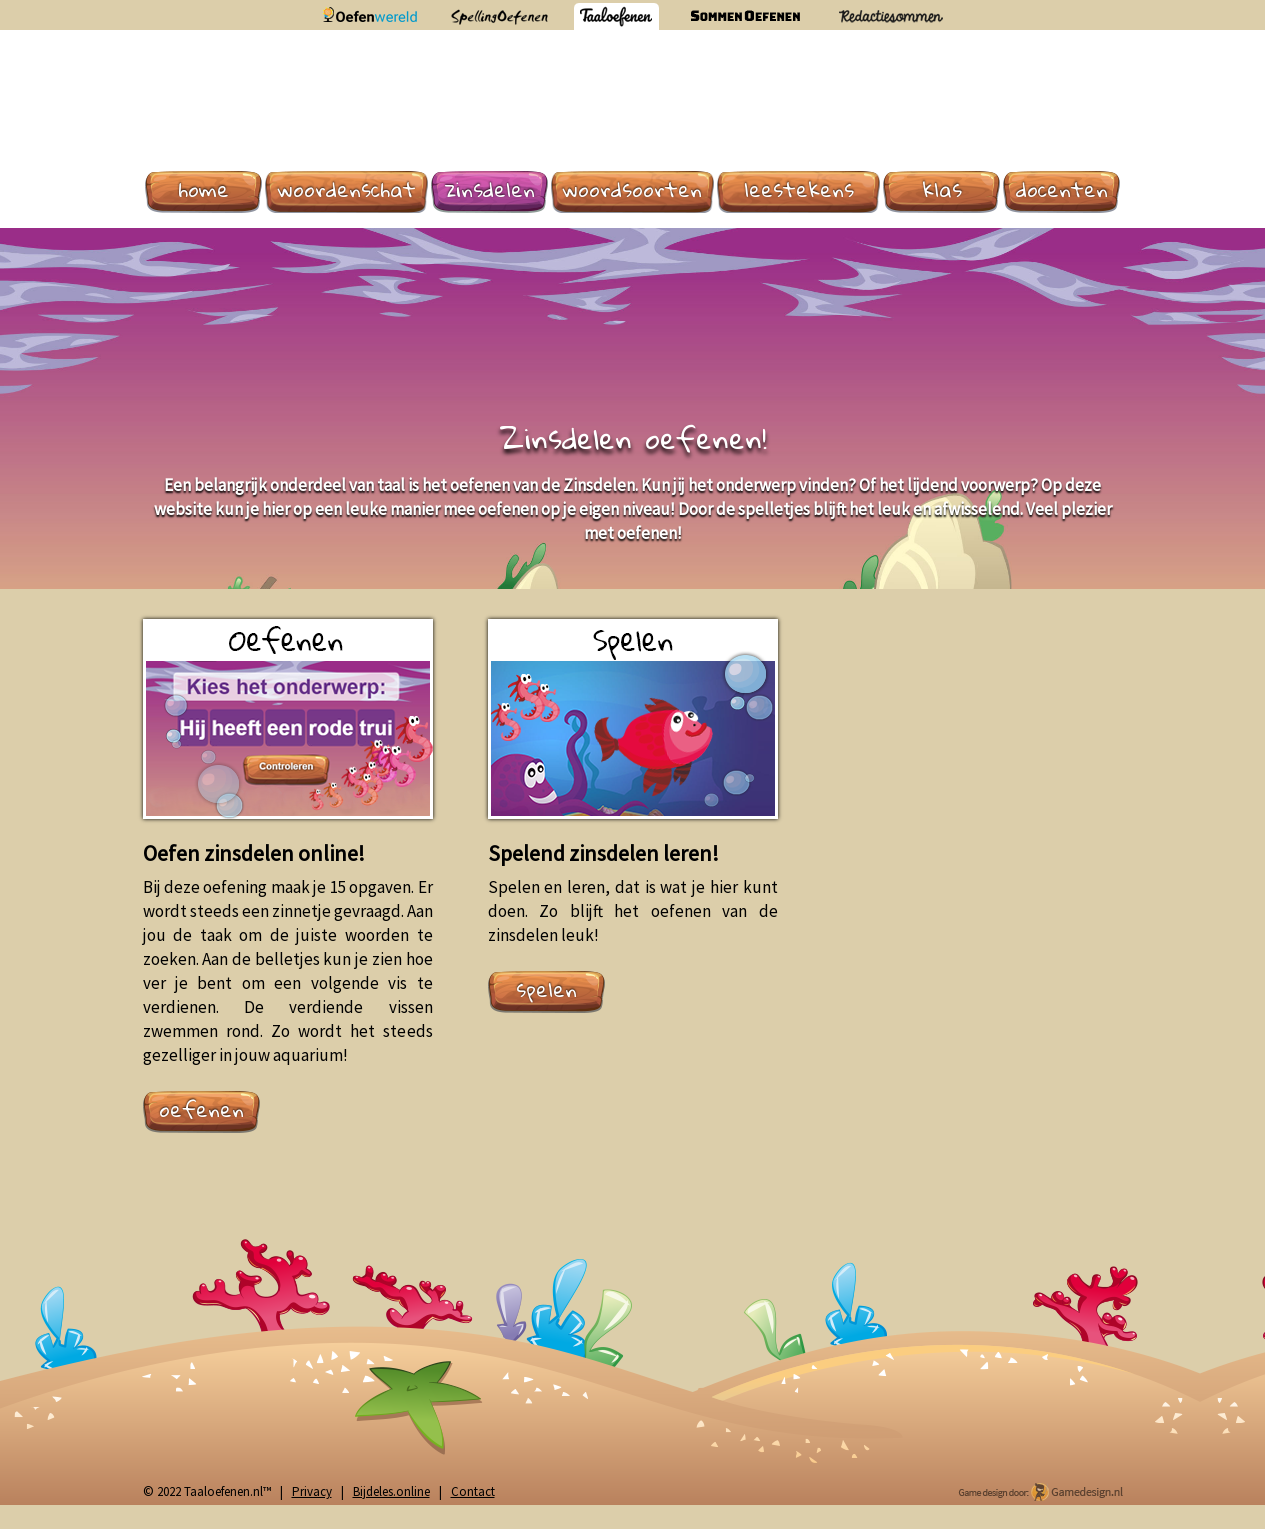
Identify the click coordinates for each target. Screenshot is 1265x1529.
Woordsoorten (632, 190)
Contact (473, 1491)
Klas (942, 190)
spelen (546, 990)
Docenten (1062, 190)
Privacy (312, 1491)
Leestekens (799, 190)
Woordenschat (347, 190)
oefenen (201, 1110)
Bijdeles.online (391, 1491)
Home (203, 190)
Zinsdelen (490, 190)
